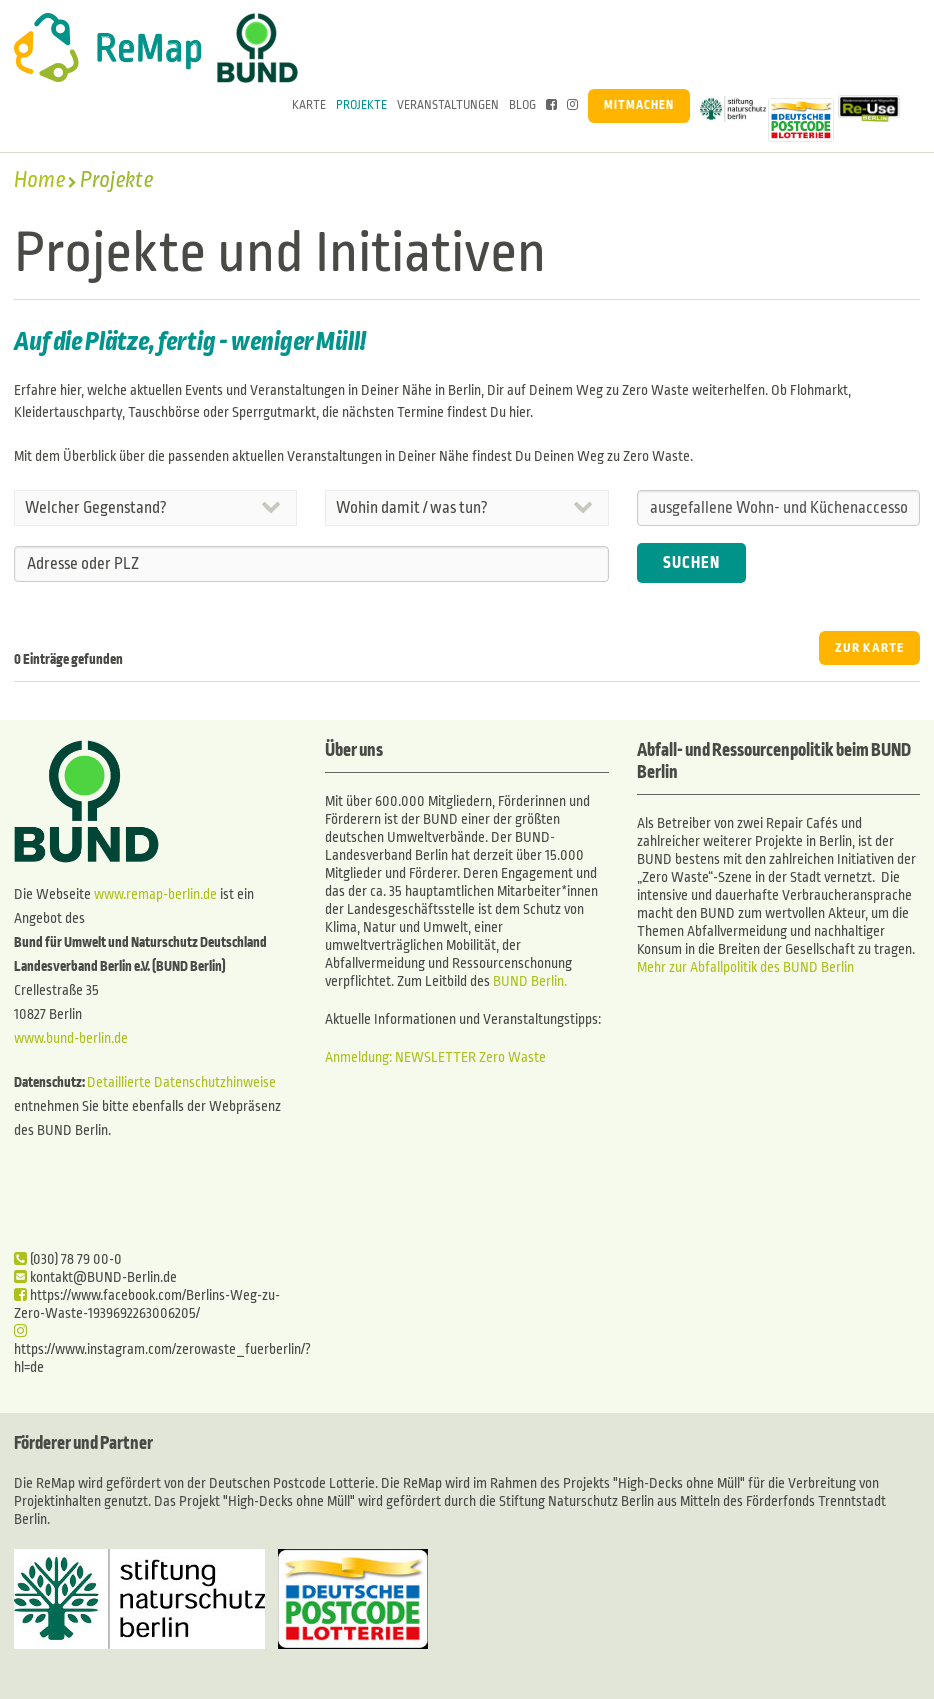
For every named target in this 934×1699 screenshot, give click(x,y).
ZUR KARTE (869, 648)
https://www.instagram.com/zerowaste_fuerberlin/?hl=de (162, 1349)
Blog (522, 105)
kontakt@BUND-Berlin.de (95, 1277)
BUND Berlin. (530, 981)
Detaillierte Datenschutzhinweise (181, 1082)
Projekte (361, 105)
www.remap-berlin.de (155, 894)
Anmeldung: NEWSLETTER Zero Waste (435, 1057)
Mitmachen (639, 105)
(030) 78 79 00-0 (68, 1259)
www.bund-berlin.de (71, 1038)
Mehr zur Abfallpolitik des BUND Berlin (745, 967)
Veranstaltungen (448, 105)
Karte (309, 105)
